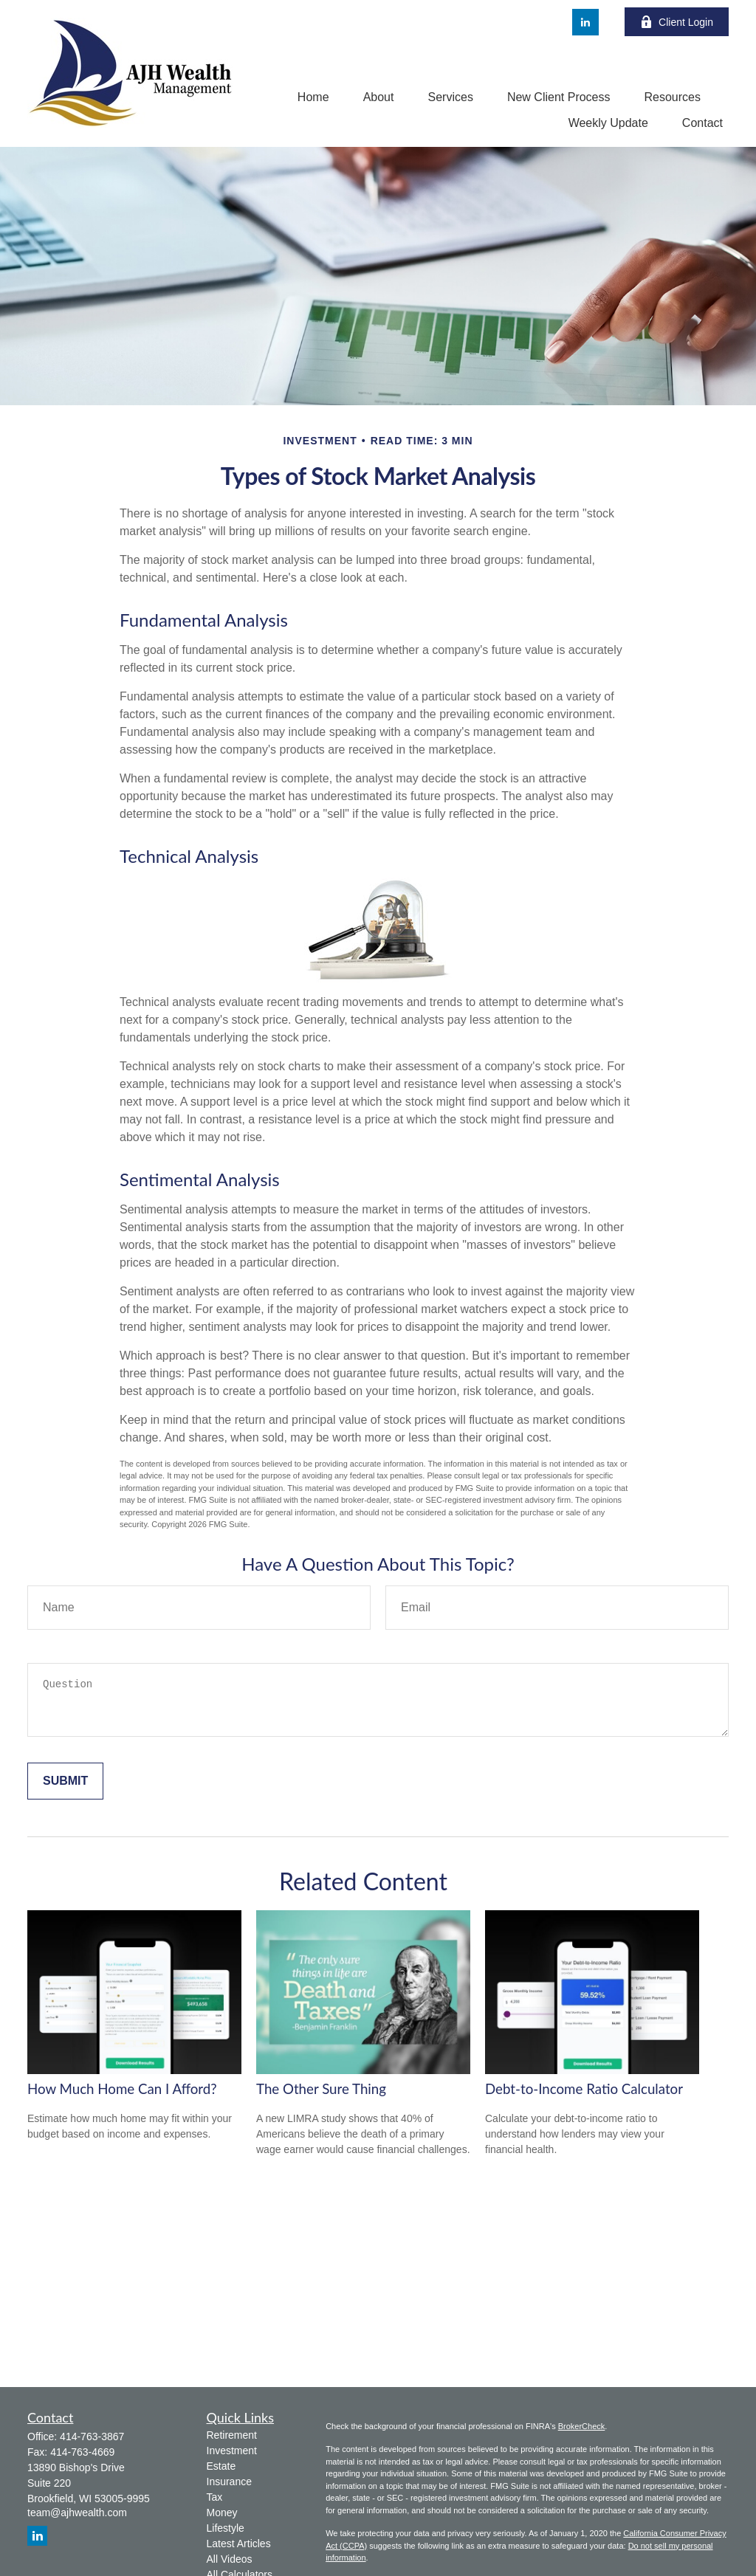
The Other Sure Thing (321, 2089)
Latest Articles (239, 2543)
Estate (221, 2466)
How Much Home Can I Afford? (122, 2089)
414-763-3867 (92, 2436)
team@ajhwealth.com (77, 2512)
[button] (313, 97)
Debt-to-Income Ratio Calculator (584, 2089)
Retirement (232, 2435)
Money (222, 2512)
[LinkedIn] (585, 22)
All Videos (229, 2559)
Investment (232, 2450)
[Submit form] (65, 1781)
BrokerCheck (581, 2426)
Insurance (229, 2481)
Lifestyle (225, 2528)
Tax (215, 2497)
